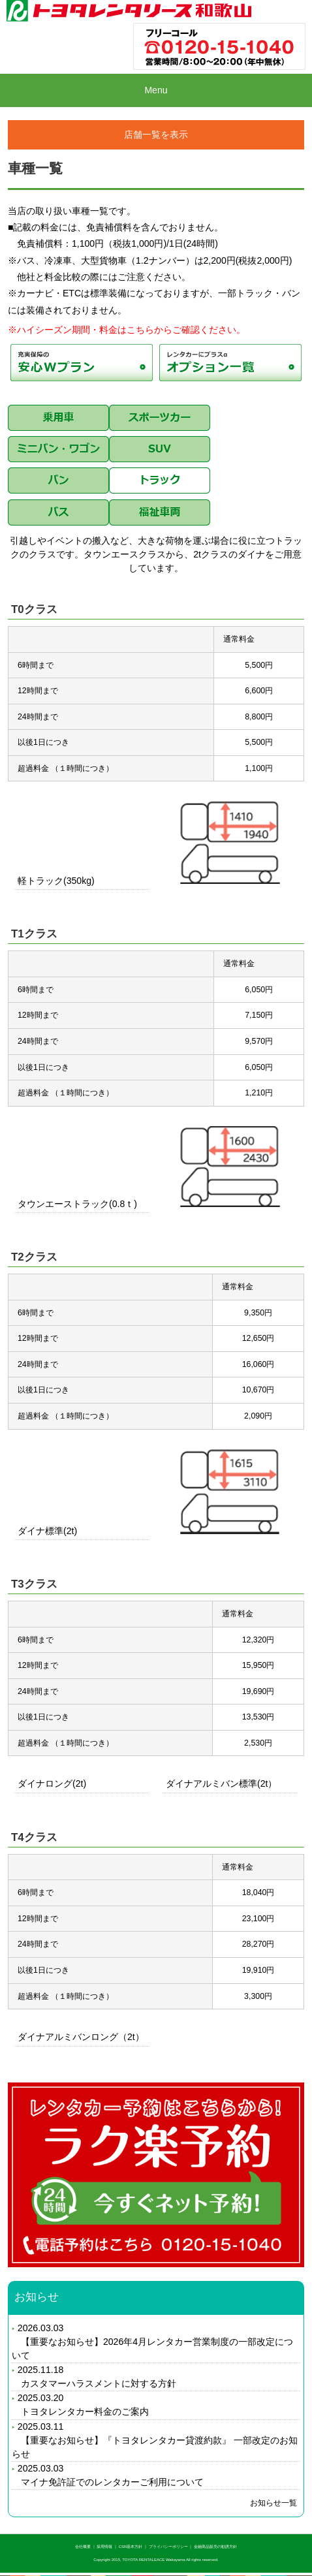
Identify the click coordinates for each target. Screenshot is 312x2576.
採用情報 (104, 2547)
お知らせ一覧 (273, 2502)
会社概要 (83, 2547)
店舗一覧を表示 (156, 134)
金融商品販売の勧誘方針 (215, 2547)
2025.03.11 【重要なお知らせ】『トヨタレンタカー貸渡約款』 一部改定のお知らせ (155, 2440)
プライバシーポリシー (168, 2547)
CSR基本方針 (131, 2547)
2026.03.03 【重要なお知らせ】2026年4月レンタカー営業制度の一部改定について (152, 2342)
